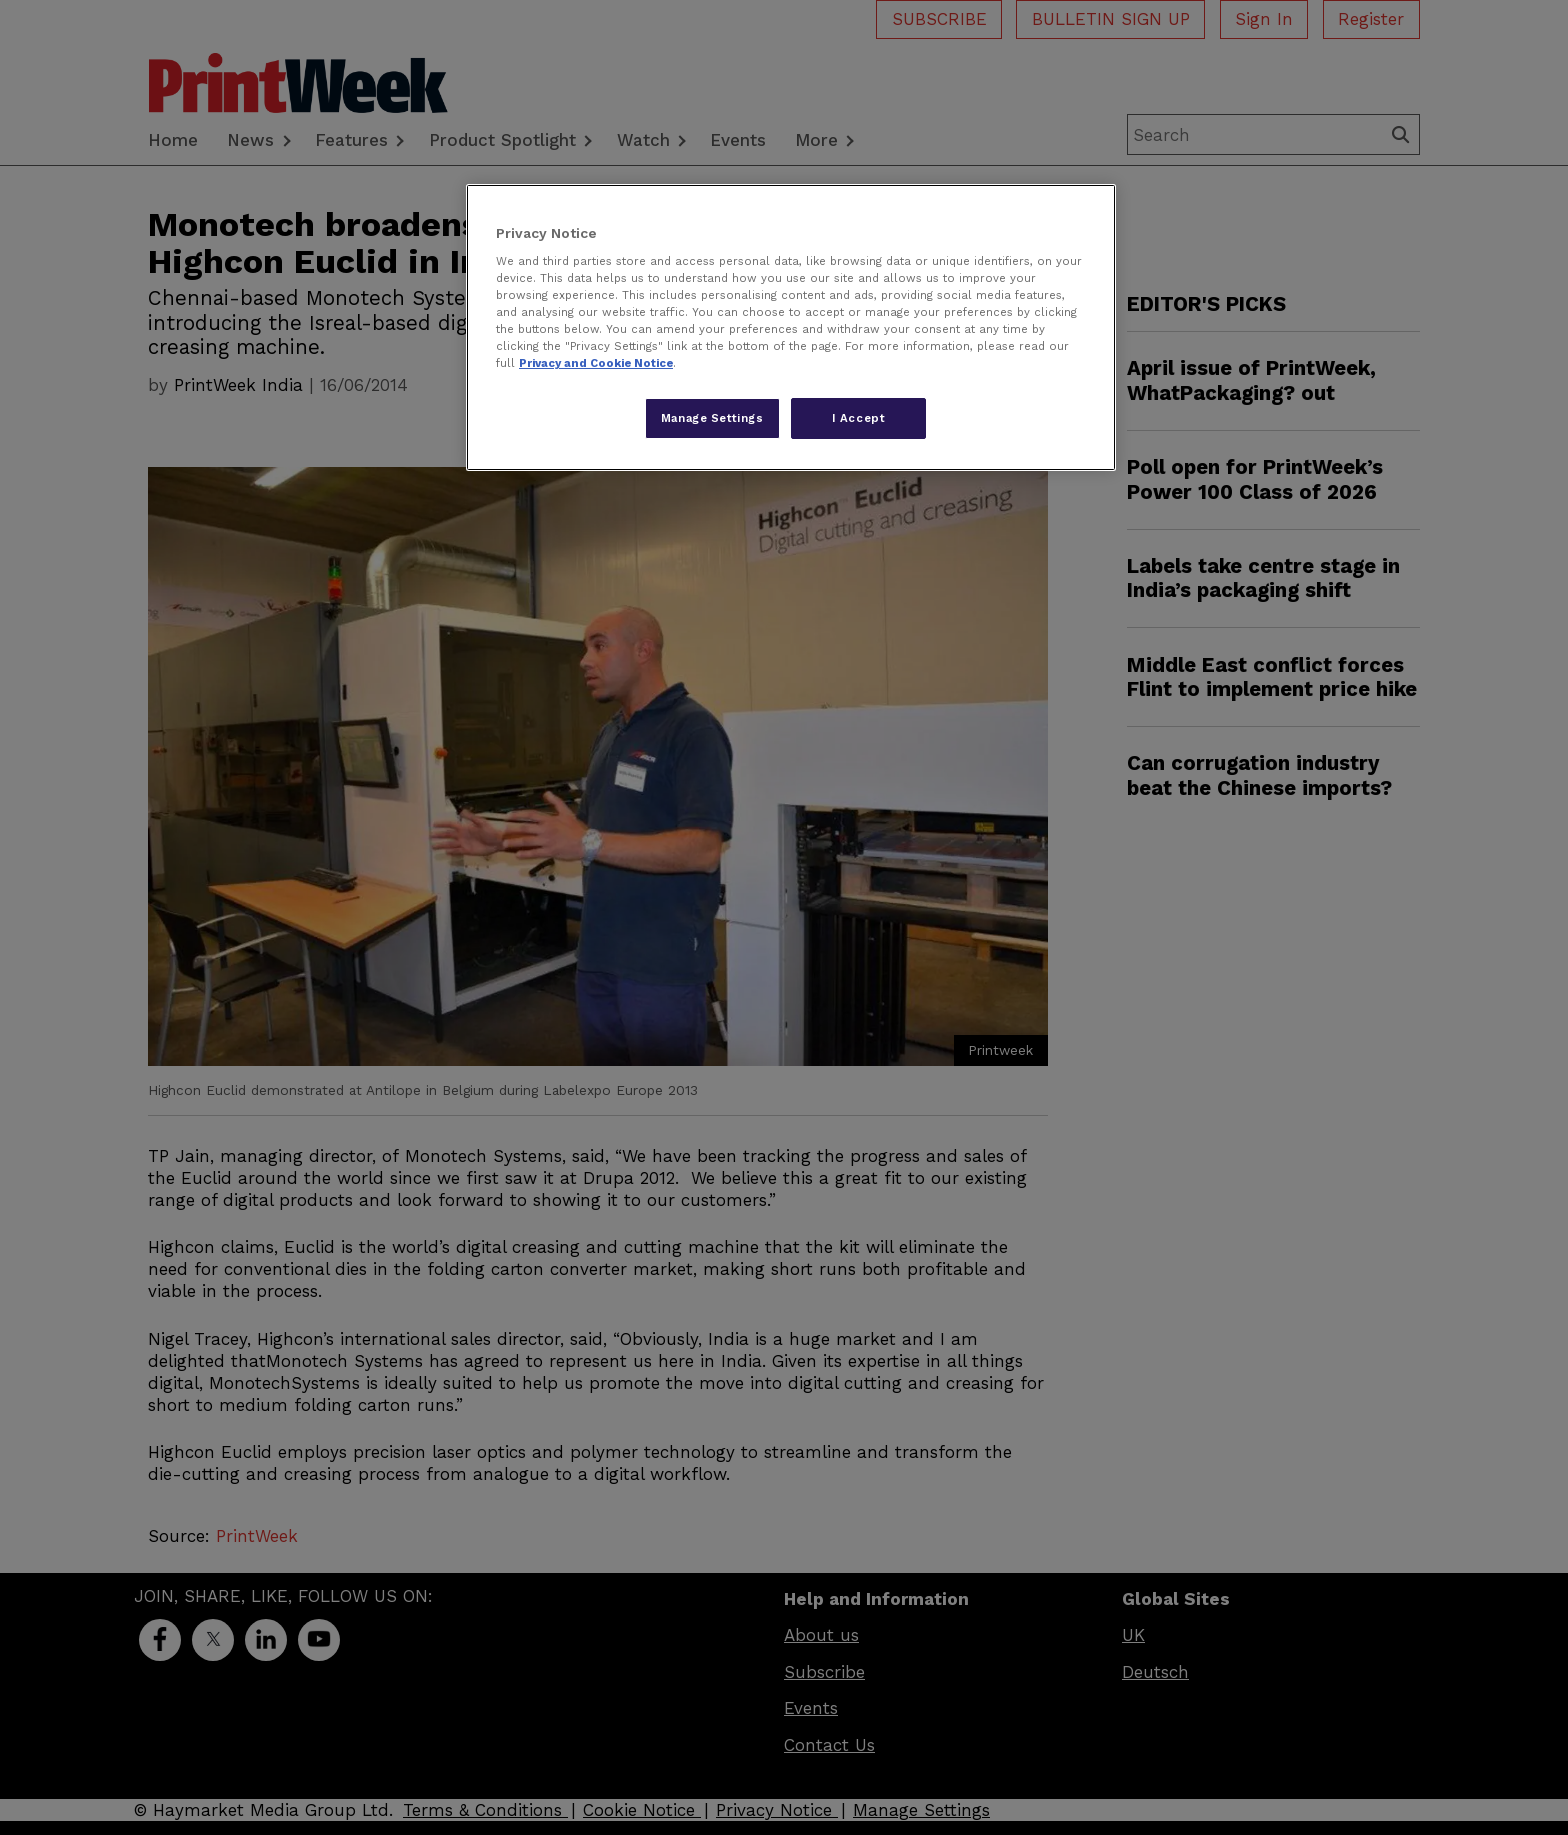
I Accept (859, 418)
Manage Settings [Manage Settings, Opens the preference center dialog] (712, 418)
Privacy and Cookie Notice (596, 363)
